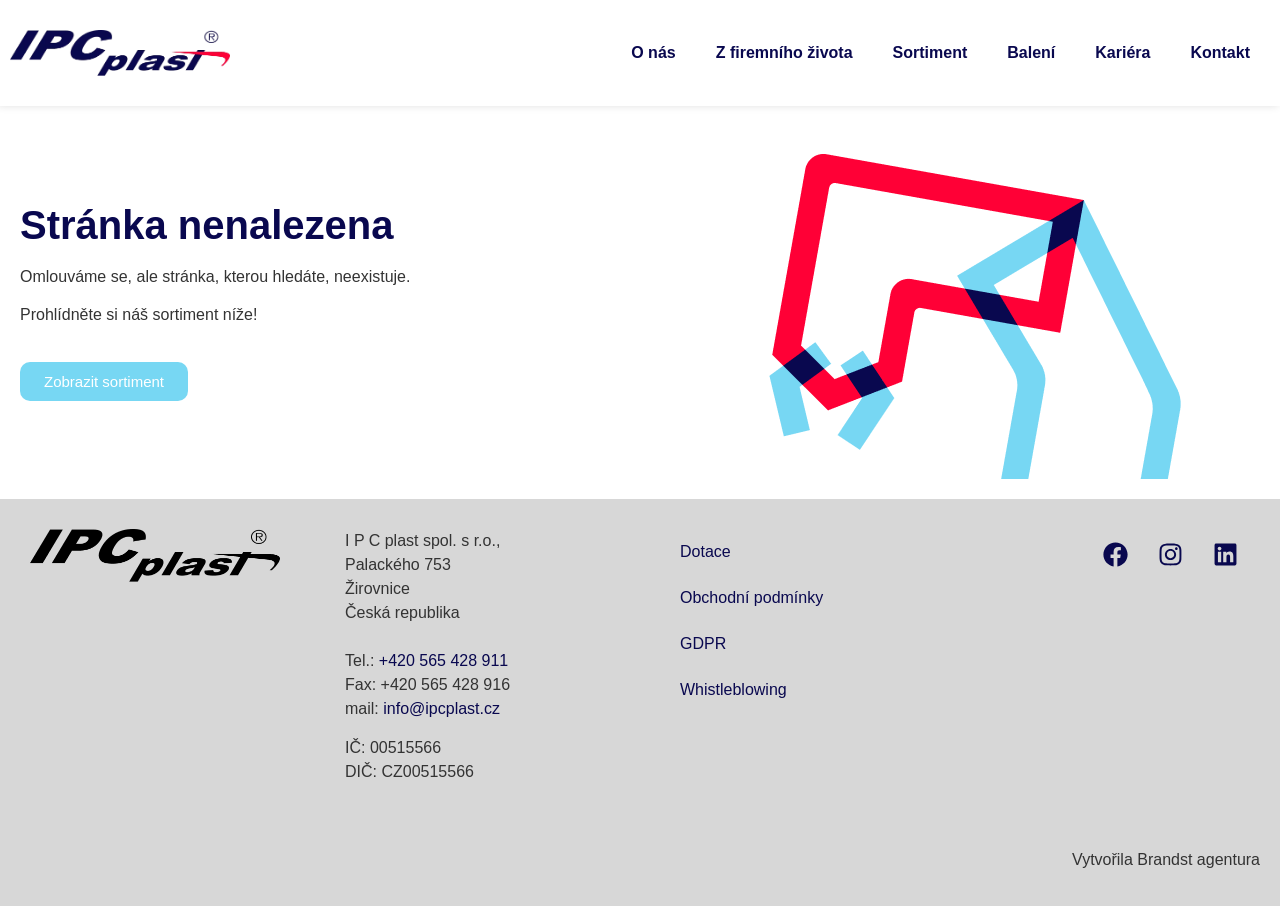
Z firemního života (784, 52)
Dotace (705, 551)
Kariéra (1122, 52)
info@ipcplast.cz (441, 708)
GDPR (703, 643)
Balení (1031, 52)
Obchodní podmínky (751, 597)
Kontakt (1220, 52)
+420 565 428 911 (443, 660)
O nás (653, 52)
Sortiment (930, 52)
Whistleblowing (733, 689)
